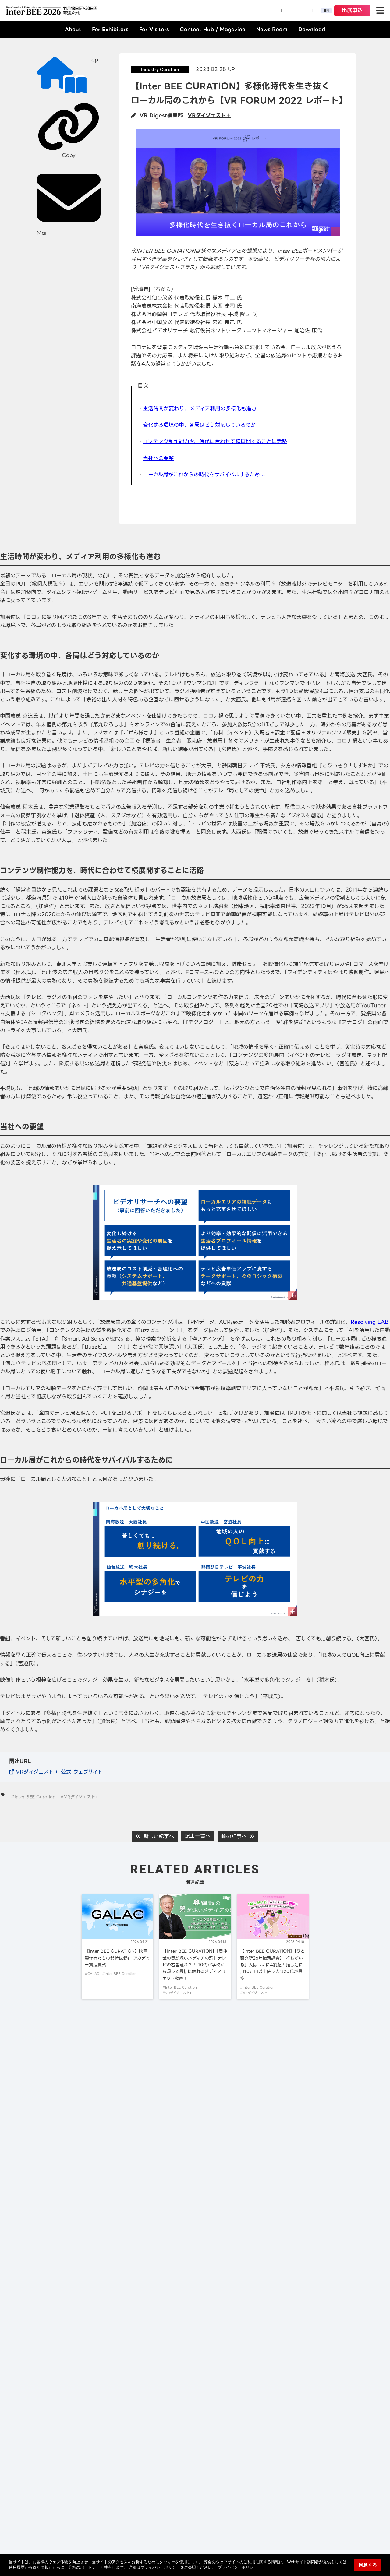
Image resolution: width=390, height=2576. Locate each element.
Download (311, 29)
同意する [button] (368, 2564)
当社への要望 (158, 458)
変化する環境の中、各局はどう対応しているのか (199, 425)
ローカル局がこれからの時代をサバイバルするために (204, 474)
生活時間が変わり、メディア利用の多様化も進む (200, 408)
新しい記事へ (154, 1836)
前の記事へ (238, 1836)
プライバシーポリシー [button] (237, 2567)
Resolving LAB (369, 1322)
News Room (271, 29)
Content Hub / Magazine (212, 29)
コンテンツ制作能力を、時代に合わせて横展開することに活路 (215, 441)
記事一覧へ (198, 1836)
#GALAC (92, 1973)
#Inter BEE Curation (33, 1796)
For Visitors (154, 29)
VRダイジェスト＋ (209, 115)
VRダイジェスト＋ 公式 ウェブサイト (59, 1772)
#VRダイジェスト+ (79, 1796)
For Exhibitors (110, 29)
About (73, 29)
